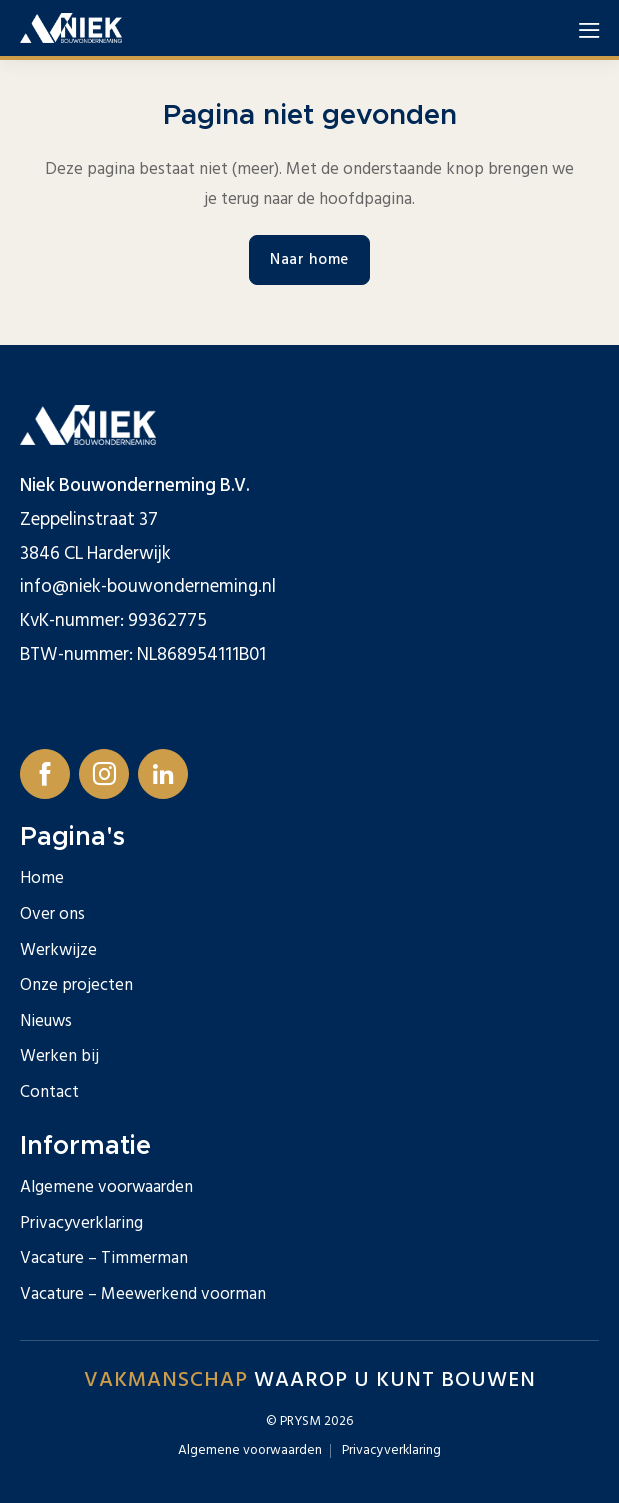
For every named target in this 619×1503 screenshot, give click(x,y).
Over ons (52, 914)
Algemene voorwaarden (106, 1187)
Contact (49, 1092)
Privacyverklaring (81, 1223)
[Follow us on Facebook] (45, 774)
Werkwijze (58, 950)
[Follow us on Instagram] (104, 774)
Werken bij (59, 1056)
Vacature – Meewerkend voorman (143, 1294)
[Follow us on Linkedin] (163, 774)
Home (42, 878)
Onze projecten (76, 985)
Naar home (309, 259)
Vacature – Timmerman (104, 1258)
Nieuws (46, 1021)
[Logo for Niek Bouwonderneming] (71, 28)
